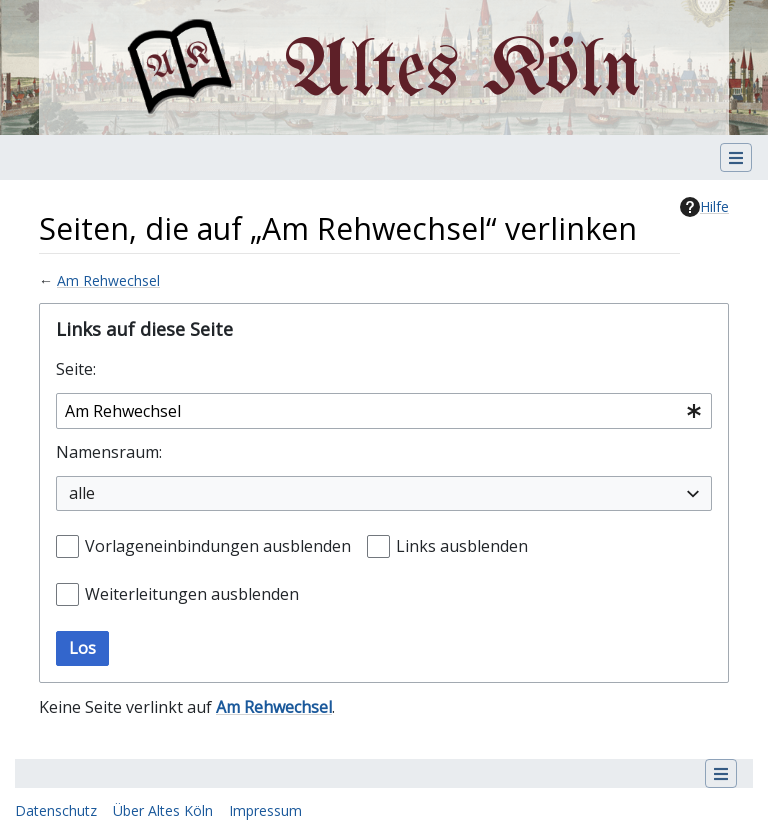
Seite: (76, 369)
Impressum (265, 810)
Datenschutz (56, 810)
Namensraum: (109, 452)
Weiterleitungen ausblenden (192, 594)
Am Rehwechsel (108, 280)
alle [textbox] (82, 493)
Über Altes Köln (163, 810)
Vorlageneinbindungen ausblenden (218, 546)
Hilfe (704, 207)
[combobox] (384, 411)
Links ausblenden (462, 546)
